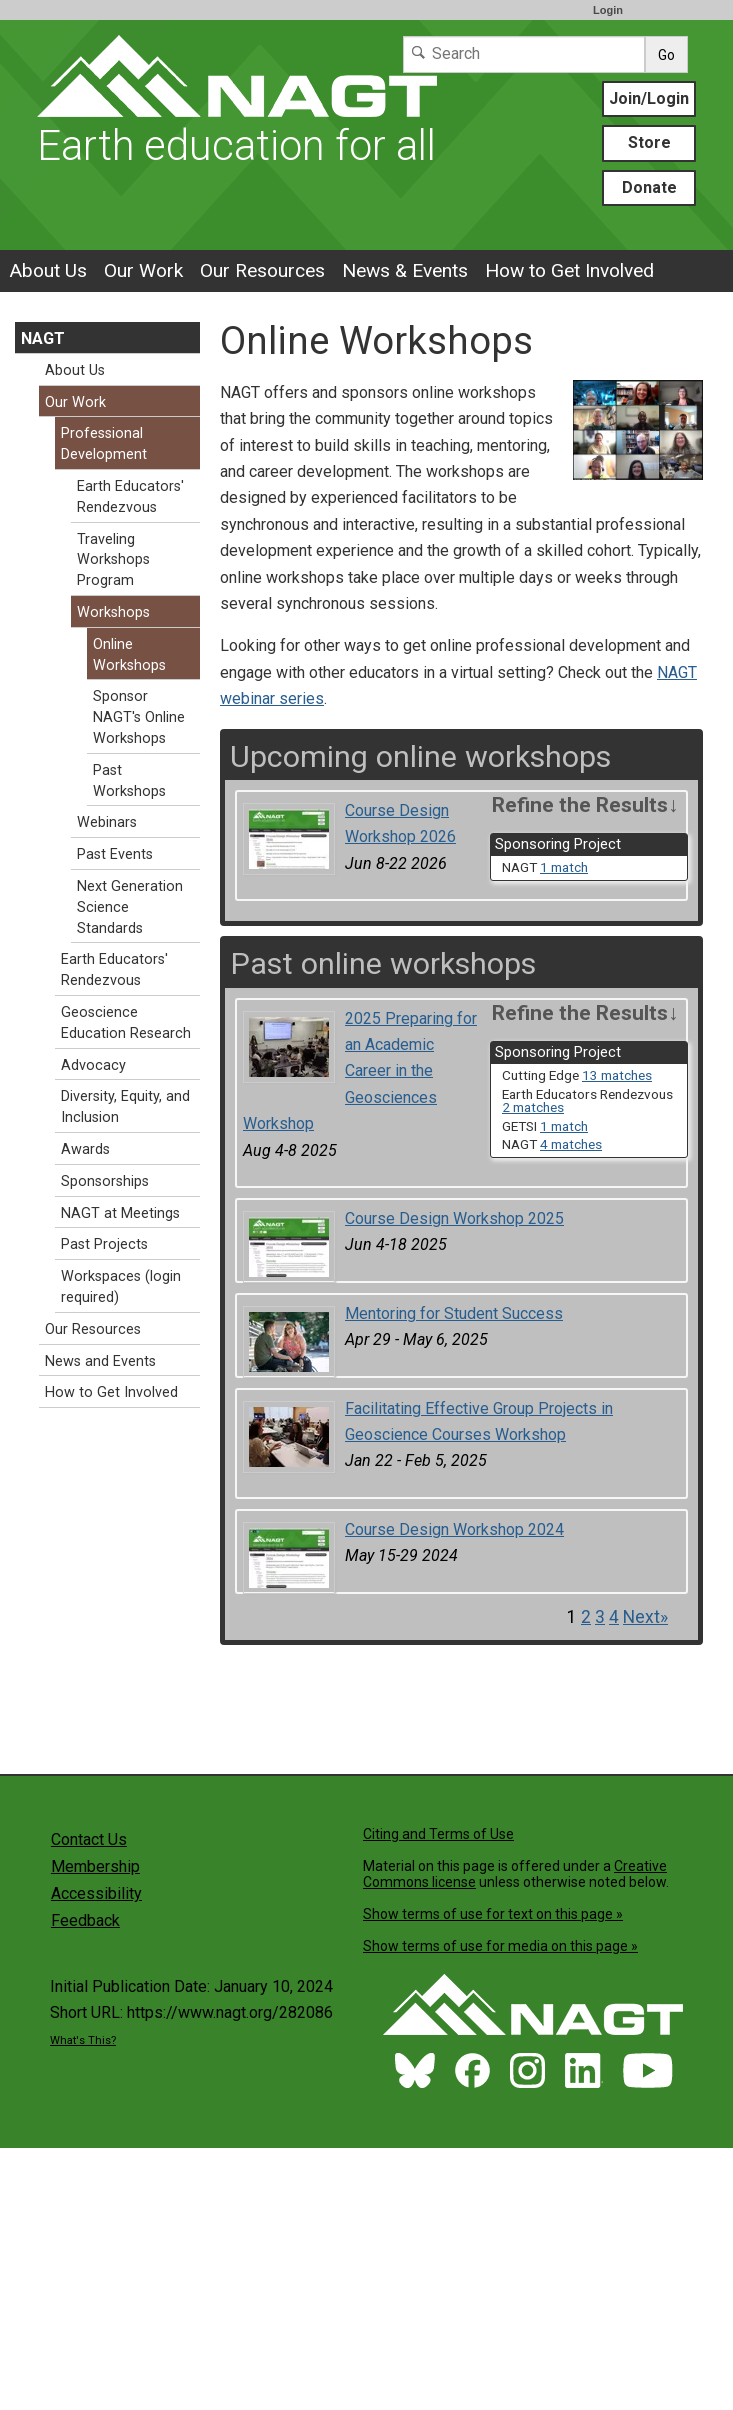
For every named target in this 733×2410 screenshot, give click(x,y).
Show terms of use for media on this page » (500, 1946)
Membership (95, 1866)
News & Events (405, 270)
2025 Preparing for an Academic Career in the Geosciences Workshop (360, 1071)
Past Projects (104, 1244)
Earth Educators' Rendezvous (130, 497)
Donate (649, 187)
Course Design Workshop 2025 (454, 1218)
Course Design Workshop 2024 (454, 1529)
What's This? (83, 2040)
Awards (85, 1149)
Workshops (113, 612)
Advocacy (93, 1065)
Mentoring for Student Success (454, 1313)
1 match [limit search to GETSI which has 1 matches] (564, 1126)
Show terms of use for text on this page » (493, 1914)
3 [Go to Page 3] (600, 1617)
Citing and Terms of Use (438, 1834)
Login (608, 10)
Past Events (115, 854)
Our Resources (262, 270)
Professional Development (104, 444)
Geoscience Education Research (126, 1023)
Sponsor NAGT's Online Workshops (139, 717)
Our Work (143, 270)
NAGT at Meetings (120, 1213)
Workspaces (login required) (121, 1287)
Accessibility (96, 1893)
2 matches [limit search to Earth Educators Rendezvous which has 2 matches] (533, 1107)
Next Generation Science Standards (130, 907)
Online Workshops (129, 655)
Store (649, 142)
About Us (48, 270)
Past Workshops (129, 781)
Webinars (107, 822)
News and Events (100, 1361)
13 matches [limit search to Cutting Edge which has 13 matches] (617, 1075)
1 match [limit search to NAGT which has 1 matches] (564, 867)
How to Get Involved (569, 270)
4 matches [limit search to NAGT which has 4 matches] (571, 1144)
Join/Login (649, 98)
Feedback (85, 1920)
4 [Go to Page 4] (614, 1617)
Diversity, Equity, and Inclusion (125, 1107)
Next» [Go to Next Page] (645, 1617)
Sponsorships (105, 1181)
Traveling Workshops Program (113, 560)
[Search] (524, 54)
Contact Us (89, 1839)
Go (666, 55)
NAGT (43, 338)
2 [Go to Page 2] (586, 1617)
